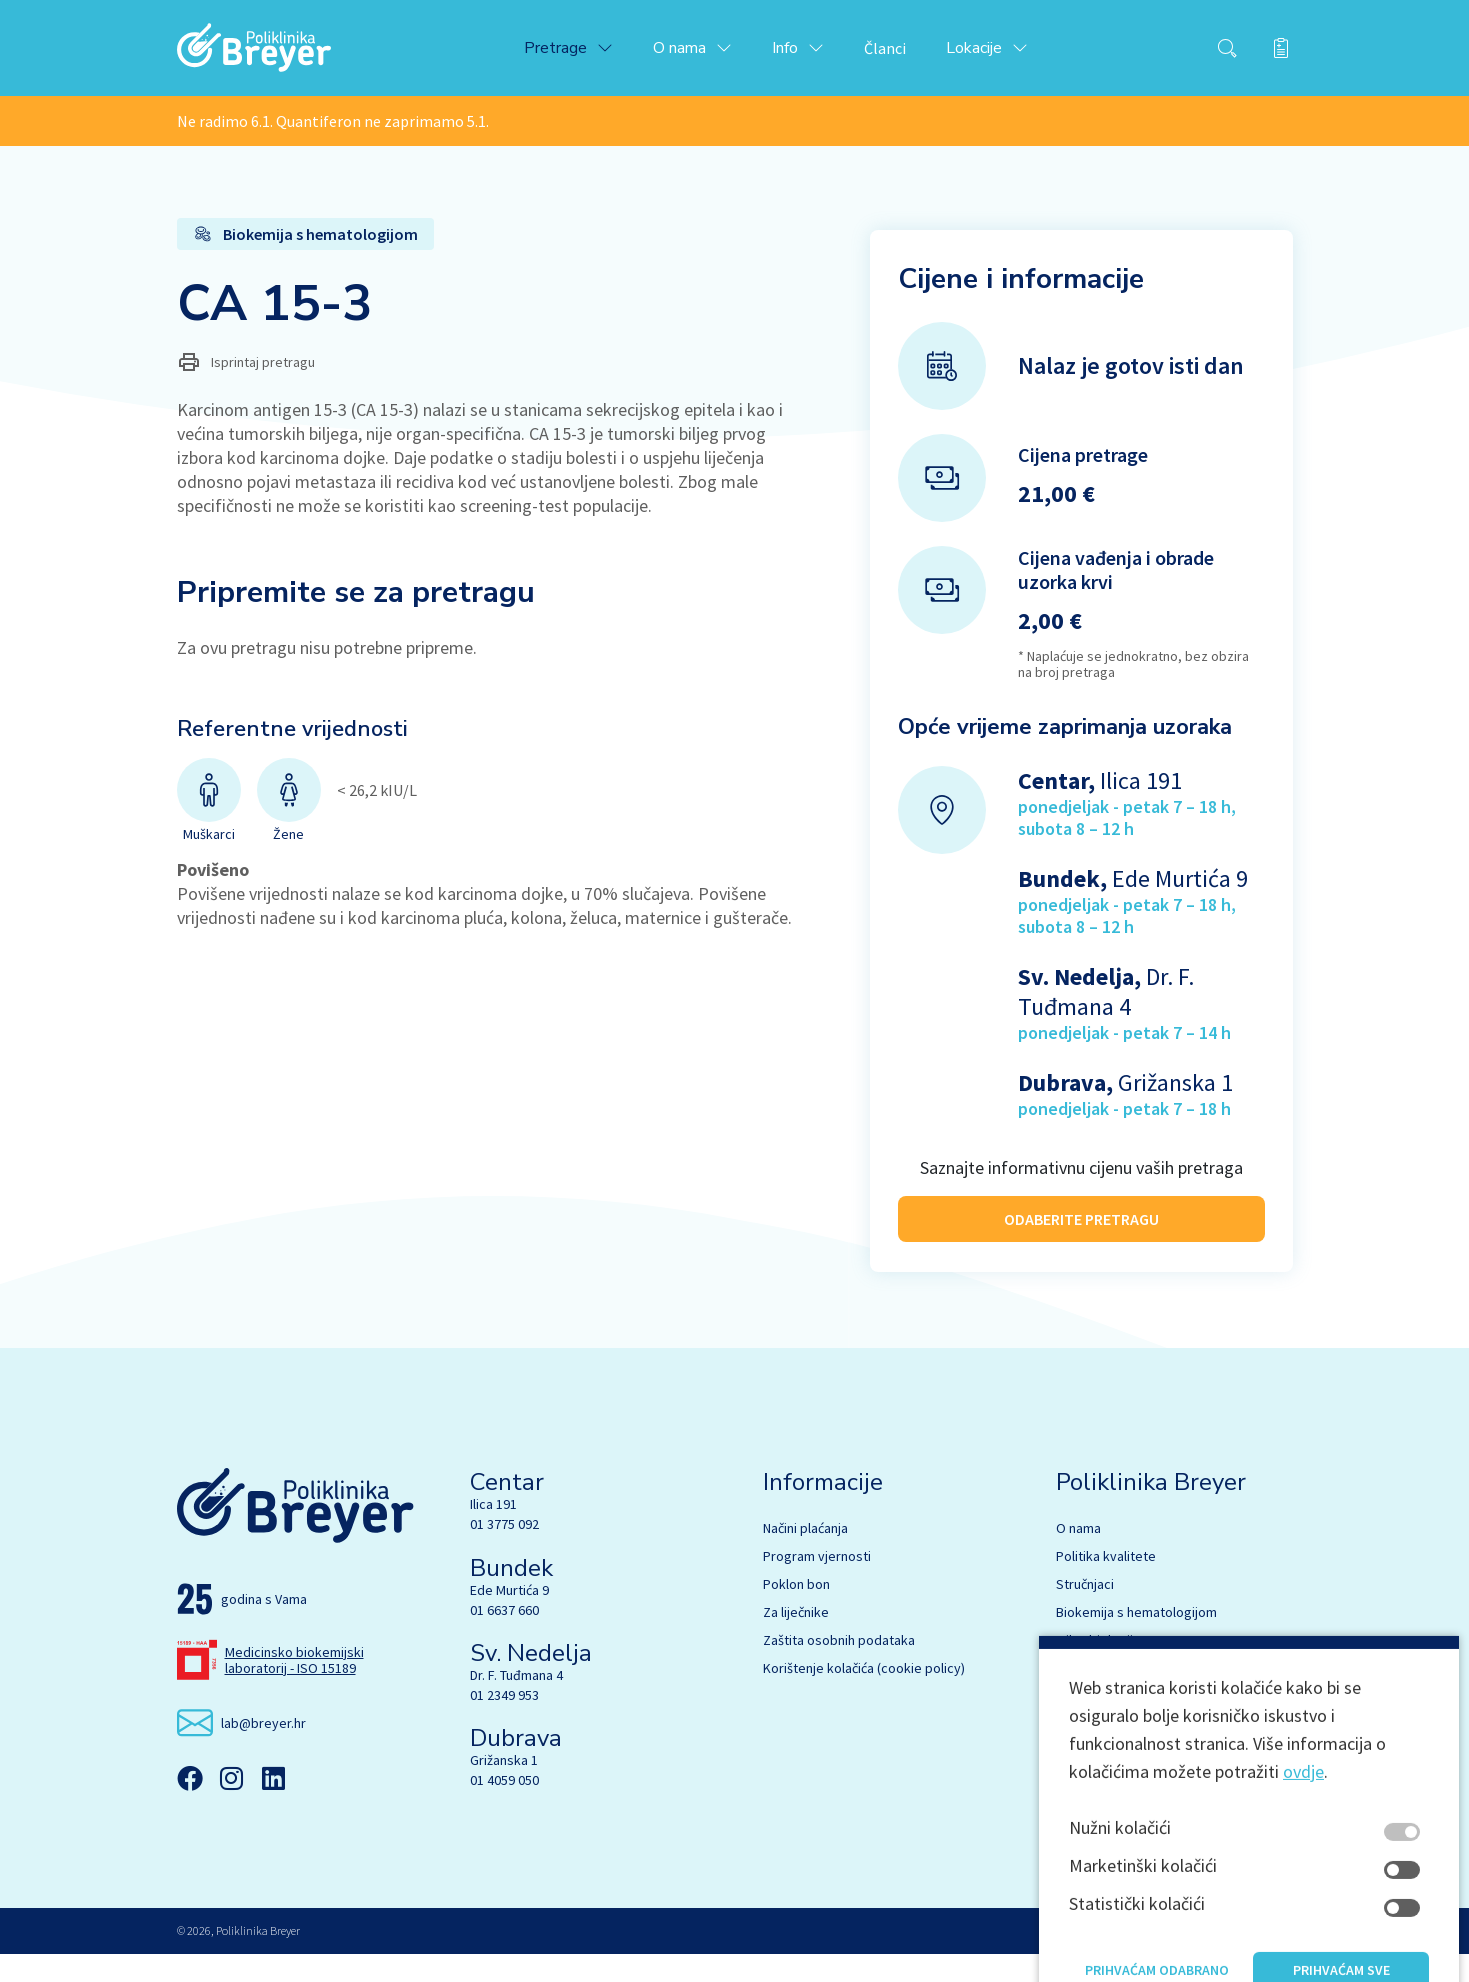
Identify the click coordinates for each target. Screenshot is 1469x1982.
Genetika (1083, 1696)
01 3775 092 (504, 1552)
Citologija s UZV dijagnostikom (1146, 1724)
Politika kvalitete (1106, 1584)
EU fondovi (1088, 1808)
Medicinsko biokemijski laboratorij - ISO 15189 (294, 1687)
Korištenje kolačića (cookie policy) (864, 1696)
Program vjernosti (817, 1584)
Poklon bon (796, 1612)
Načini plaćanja (805, 1556)
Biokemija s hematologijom (1136, 1640)
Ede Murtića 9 (509, 1617)
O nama (1078, 1556)
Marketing (1086, 1780)
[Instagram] (232, 1806)
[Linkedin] (274, 1806)
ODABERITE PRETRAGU (1081, 1225)
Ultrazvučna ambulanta (1123, 1752)
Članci (901, 52)
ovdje (1303, 1947)
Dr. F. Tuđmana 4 (516, 1703)
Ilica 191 (493, 1532)
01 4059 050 (504, 1808)
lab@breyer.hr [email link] (263, 1750)
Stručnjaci (1085, 1612)
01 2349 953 (504, 1723)
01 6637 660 (504, 1637)
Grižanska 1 (504, 1788)
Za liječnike (796, 1640)
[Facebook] (190, 1806)
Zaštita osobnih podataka (839, 1668)
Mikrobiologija (1098, 1668)
